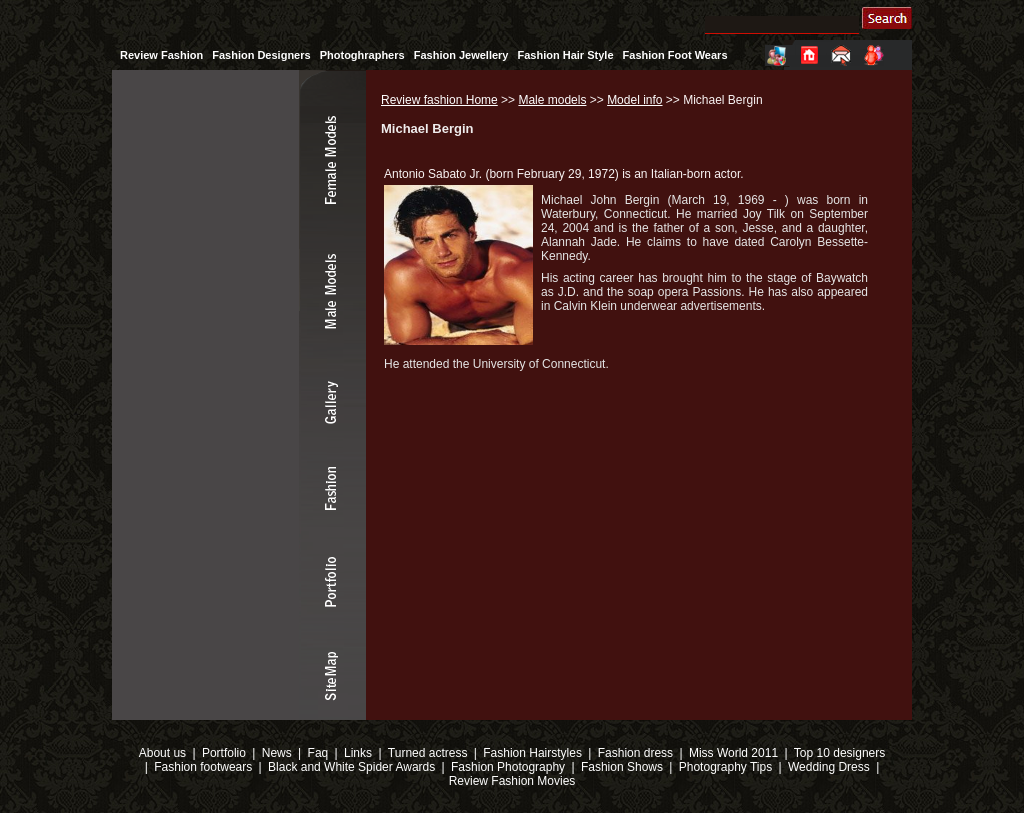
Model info (634, 100)
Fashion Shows (622, 767)
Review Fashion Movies (512, 781)
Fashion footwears (201, 767)
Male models (552, 100)
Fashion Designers (261, 55)
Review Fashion (161, 55)
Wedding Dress (829, 767)
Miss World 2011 (733, 753)
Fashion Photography (506, 767)
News (277, 753)
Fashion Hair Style (566, 55)
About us (162, 753)
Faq (318, 753)
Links (358, 753)
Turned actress (428, 753)
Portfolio (224, 753)
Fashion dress (635, 753)
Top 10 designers (839, 753)
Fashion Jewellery (461, 55)
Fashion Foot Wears (675, 55)
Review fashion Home (439, 100)
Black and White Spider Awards (350, 767)
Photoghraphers (362, 55)
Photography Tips (725, 767)
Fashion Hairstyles (532, 753)
